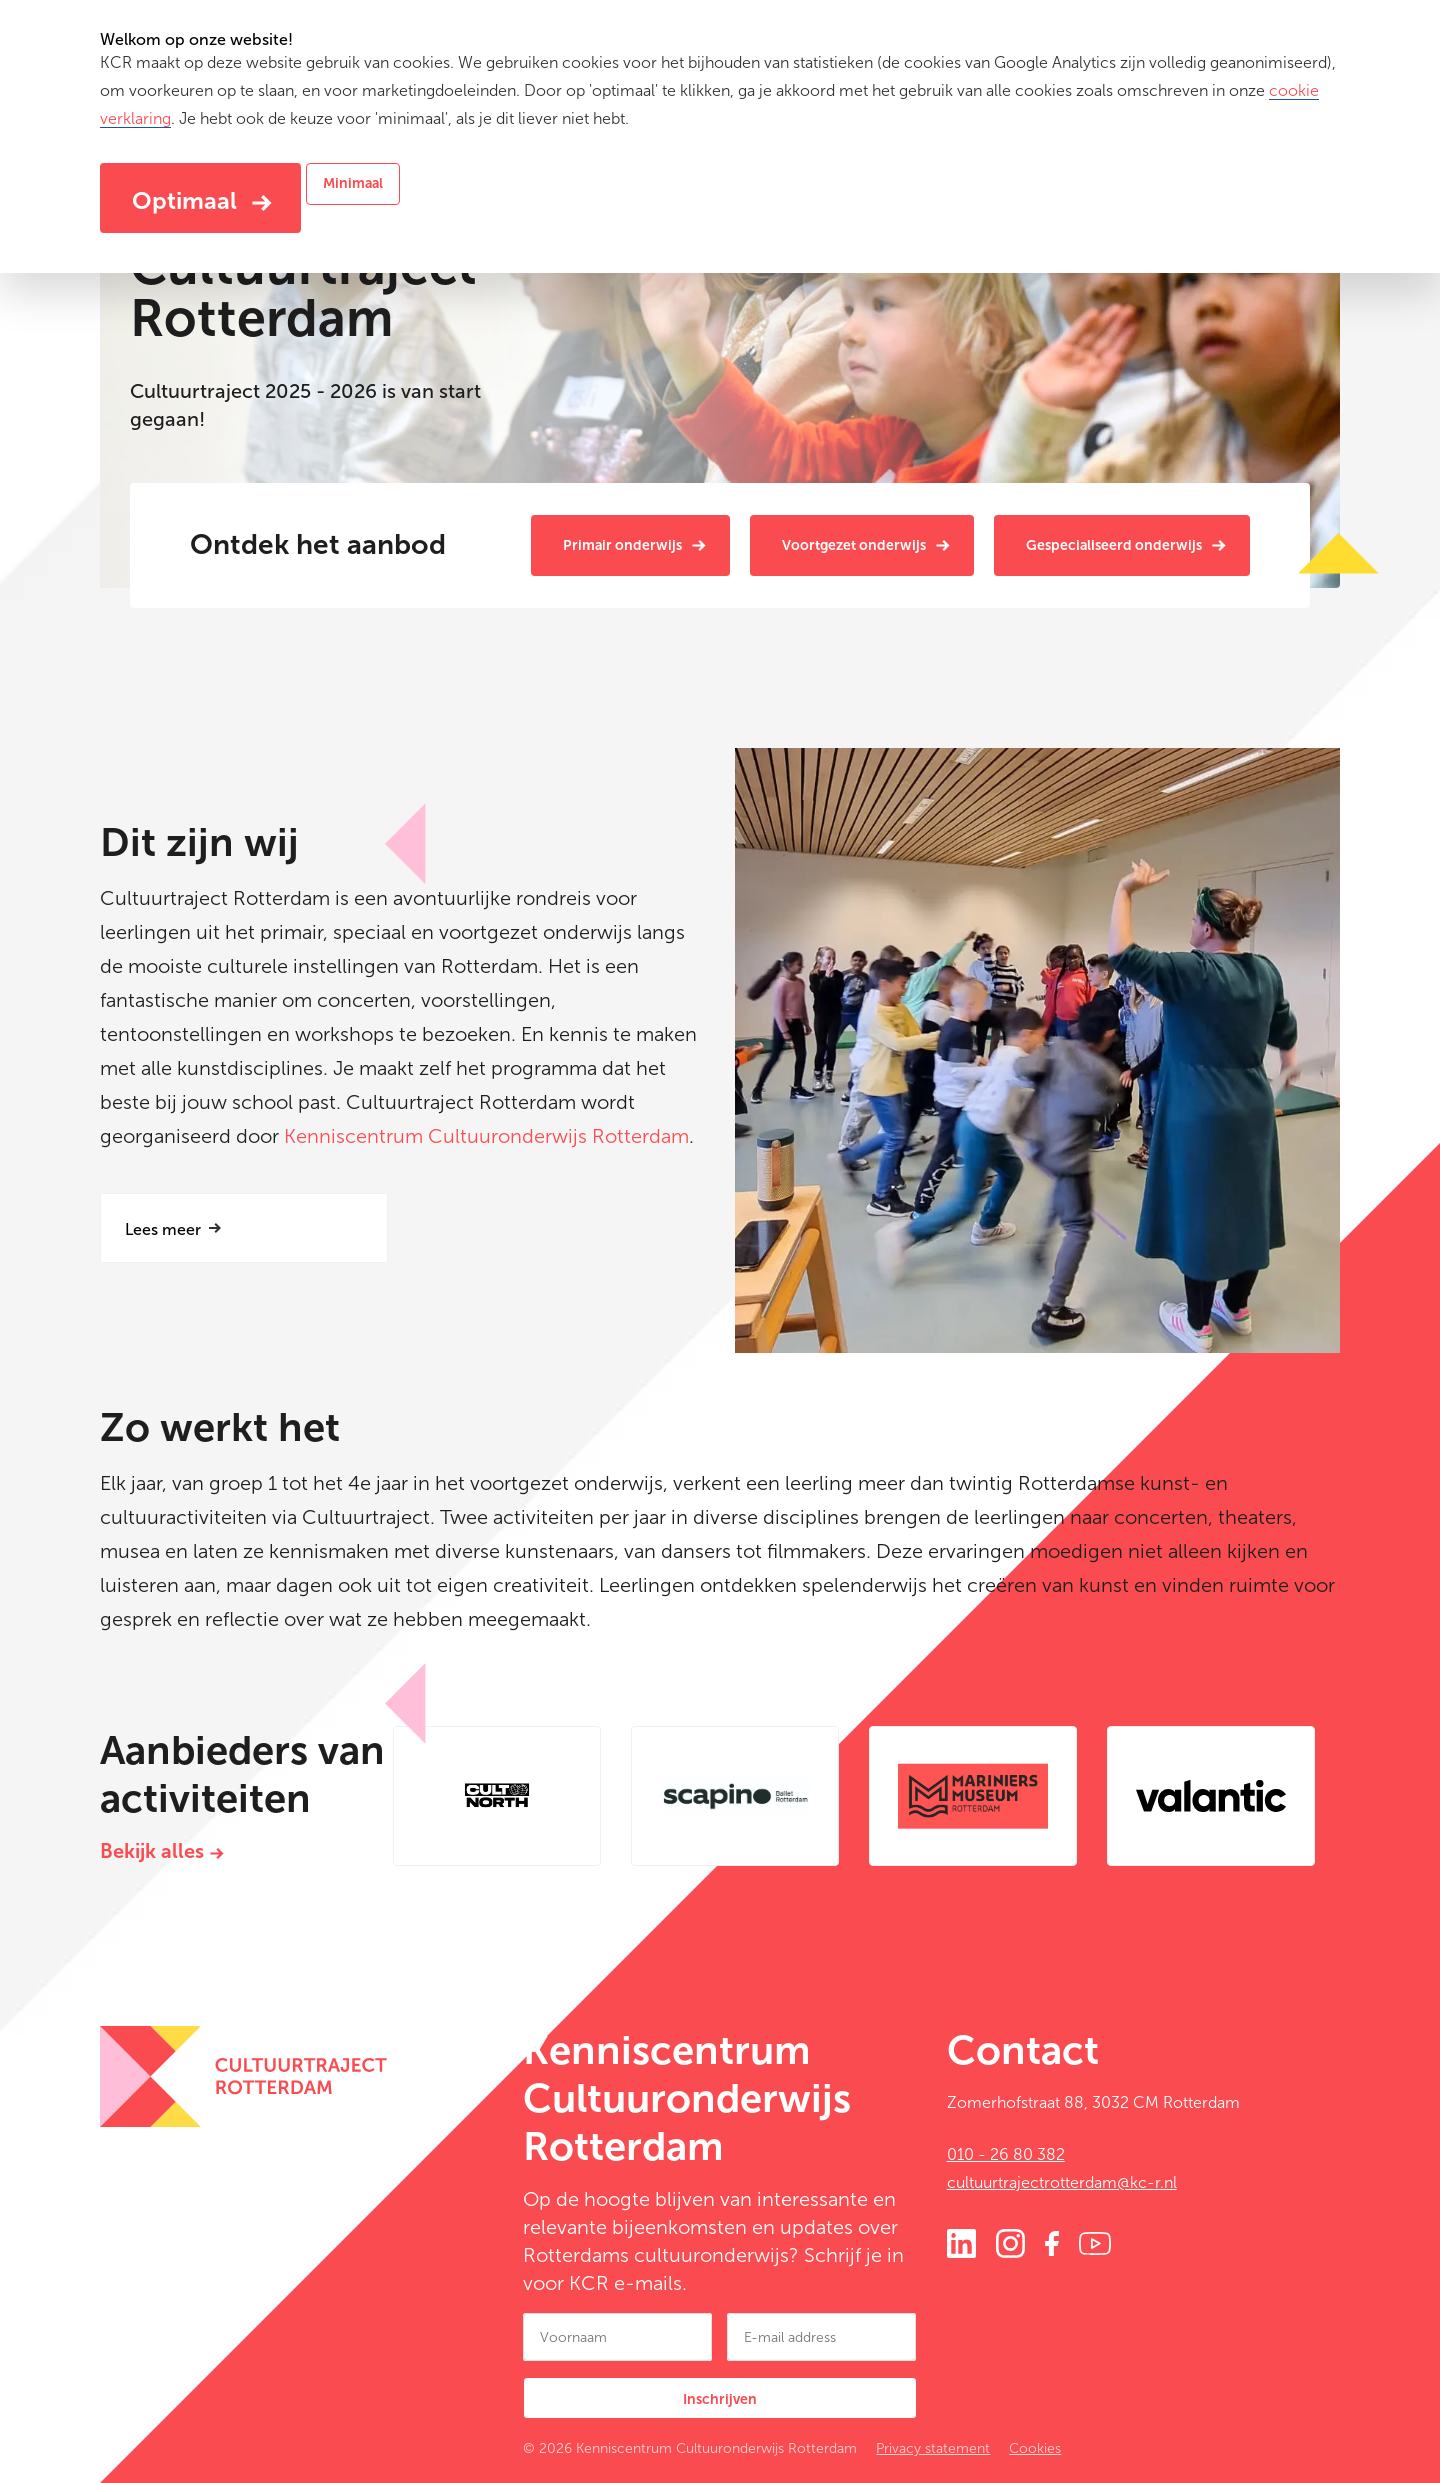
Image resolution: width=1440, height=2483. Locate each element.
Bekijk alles (152, 1851)
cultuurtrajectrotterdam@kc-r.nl (1062, 2182)
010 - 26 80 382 (1006, 2154)
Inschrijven (720, 2399)
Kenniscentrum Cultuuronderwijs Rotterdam (486, 1136)
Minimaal (353, 183)
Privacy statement (933, 2448)
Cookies (1035, 2448)
